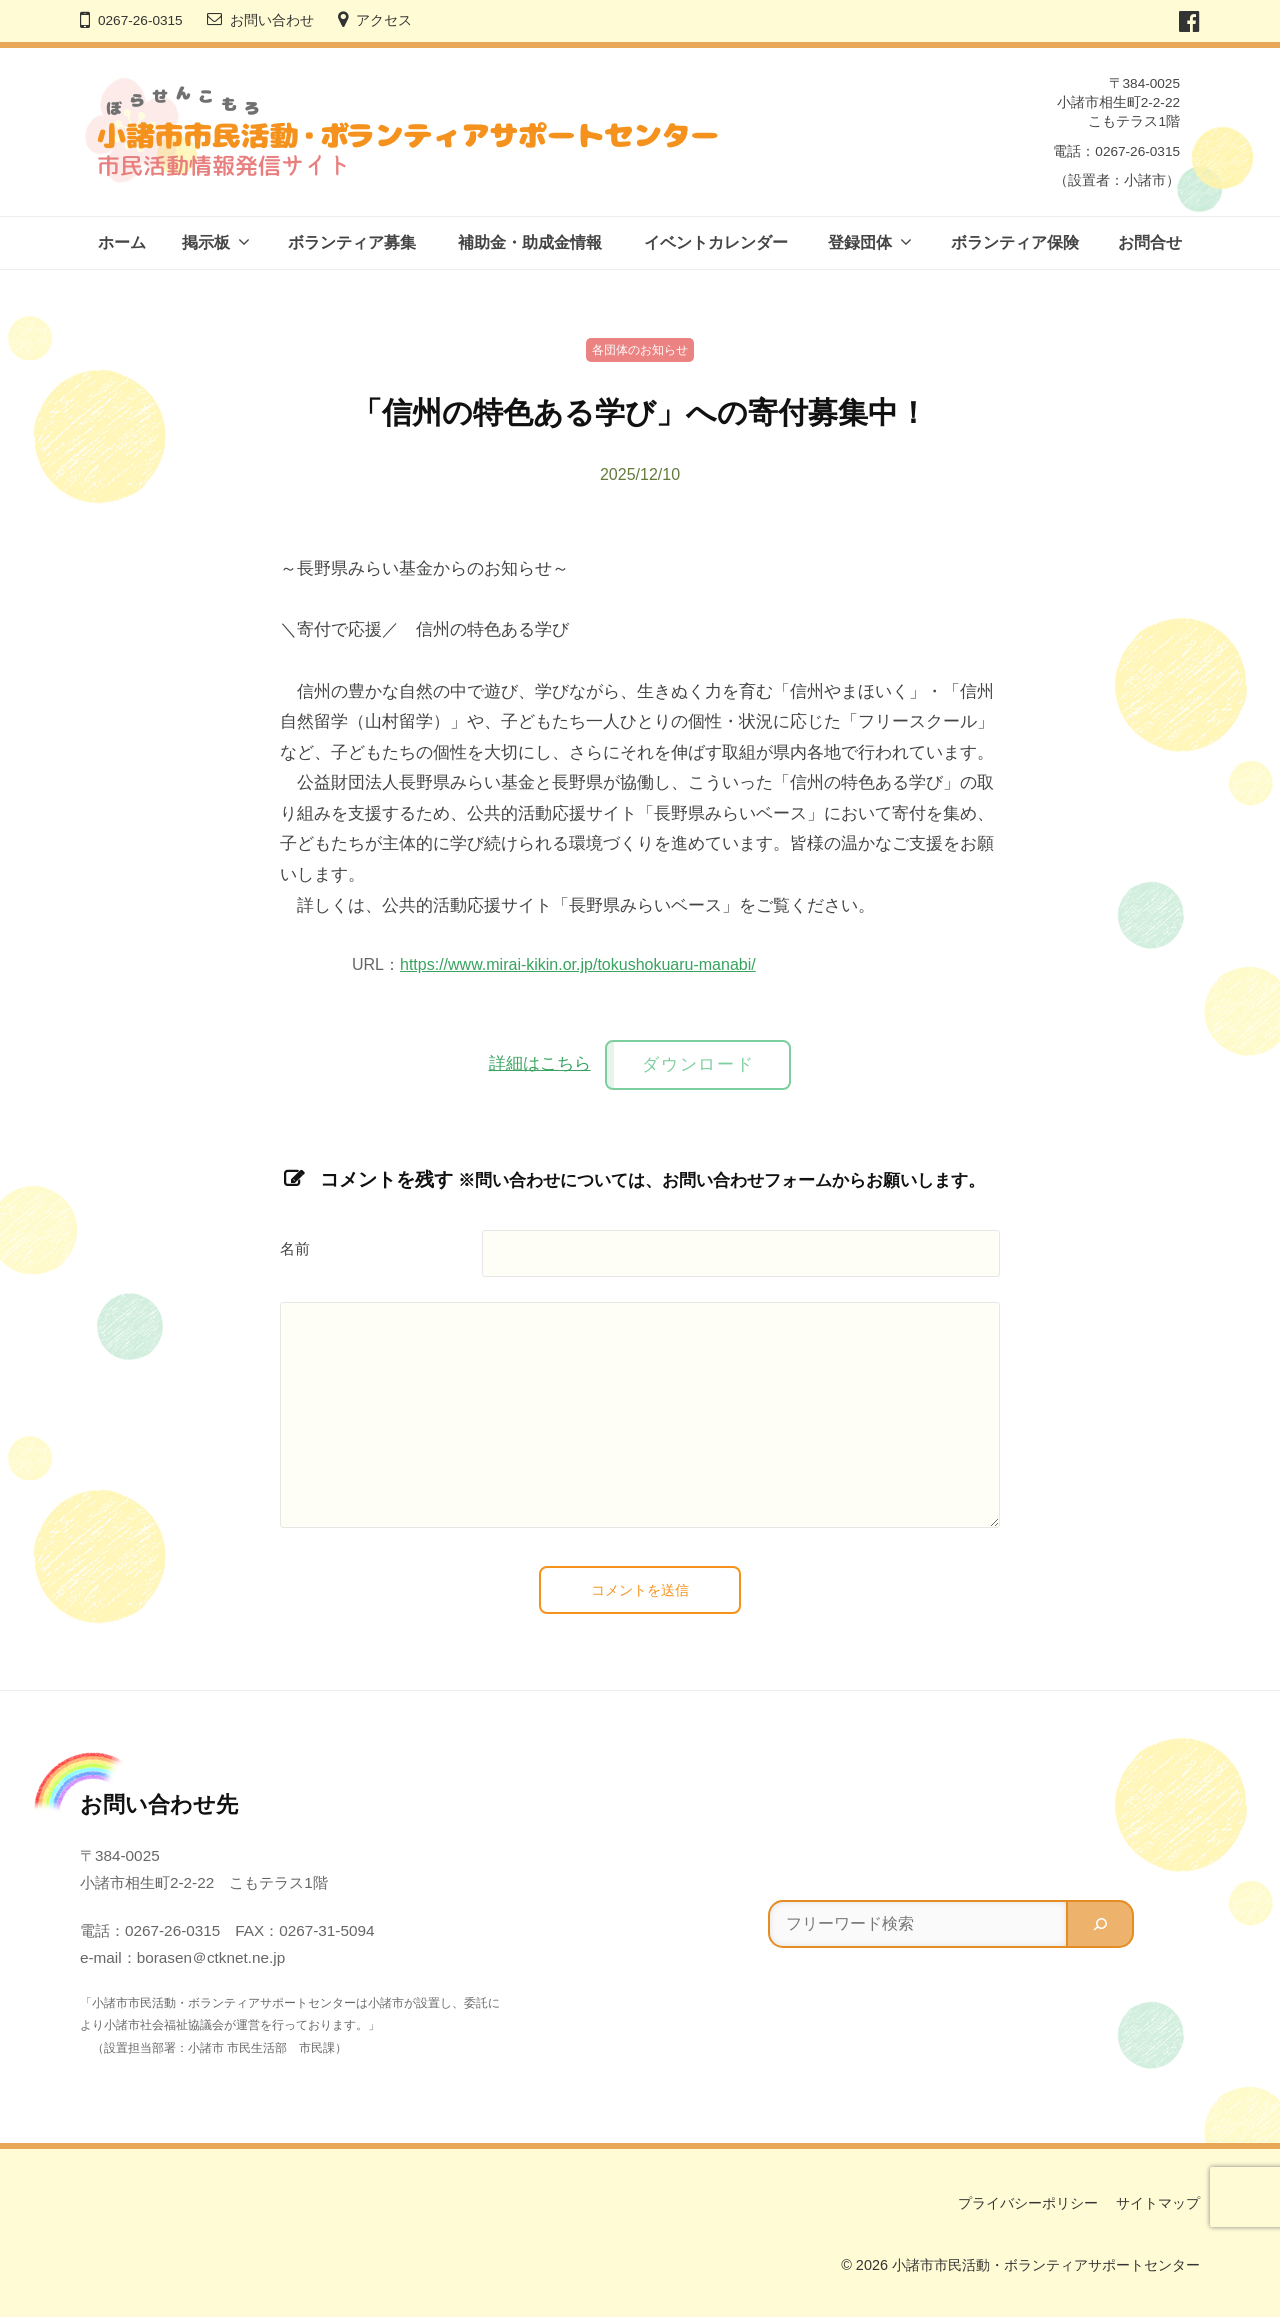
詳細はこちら (540, 1063)
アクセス (384, 20)
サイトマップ (1158, 2203)
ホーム (122, 242)
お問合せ (1150, 242)
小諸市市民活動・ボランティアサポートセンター (1046, 2265)
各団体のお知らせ (640, 350)
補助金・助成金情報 (530, 242)
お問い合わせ (272, 20)
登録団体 (860, 242)
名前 (295, 1249)
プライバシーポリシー (1028, 2203)
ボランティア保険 (1015, 242)
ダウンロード (698, 1064)
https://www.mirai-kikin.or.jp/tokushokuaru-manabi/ (578, 964)
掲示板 (206, 242)
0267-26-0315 (140, 20)
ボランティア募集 (352, 242)
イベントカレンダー (716, 242)
